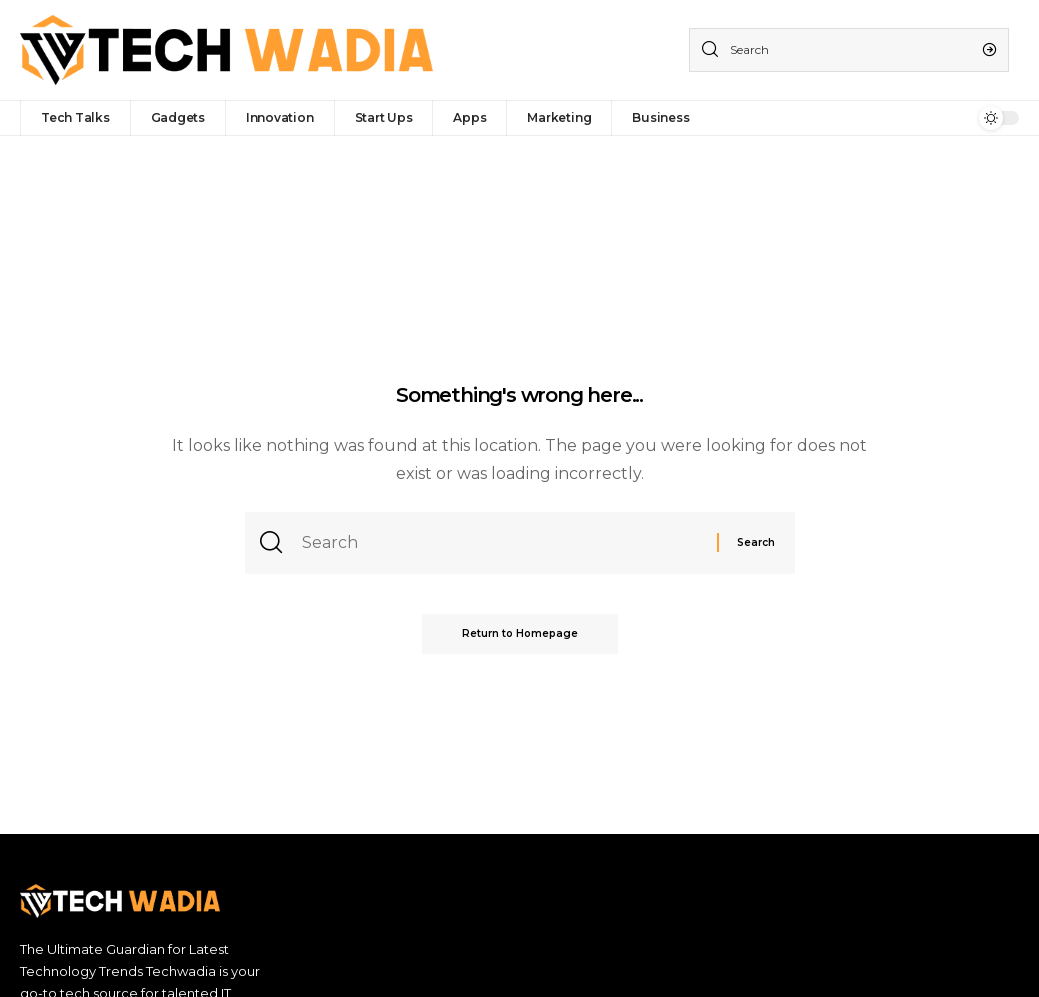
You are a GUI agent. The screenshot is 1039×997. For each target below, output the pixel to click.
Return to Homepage (520, 633)
